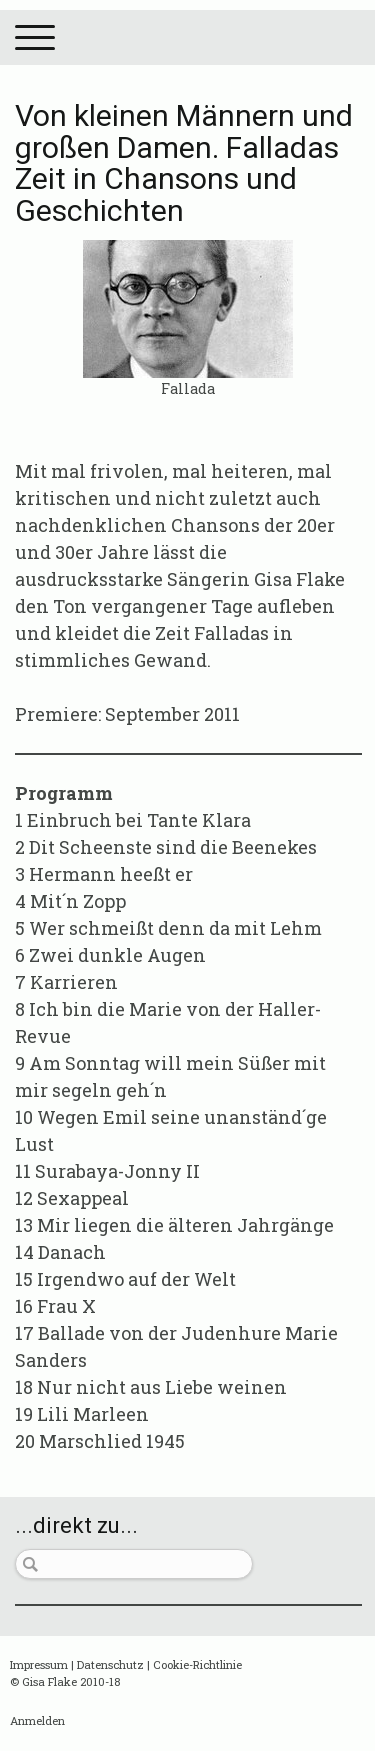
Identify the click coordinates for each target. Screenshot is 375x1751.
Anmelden (37, 1720)
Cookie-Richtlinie (197, 1664)
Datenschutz (110, 1664)
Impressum (39, 1664)
